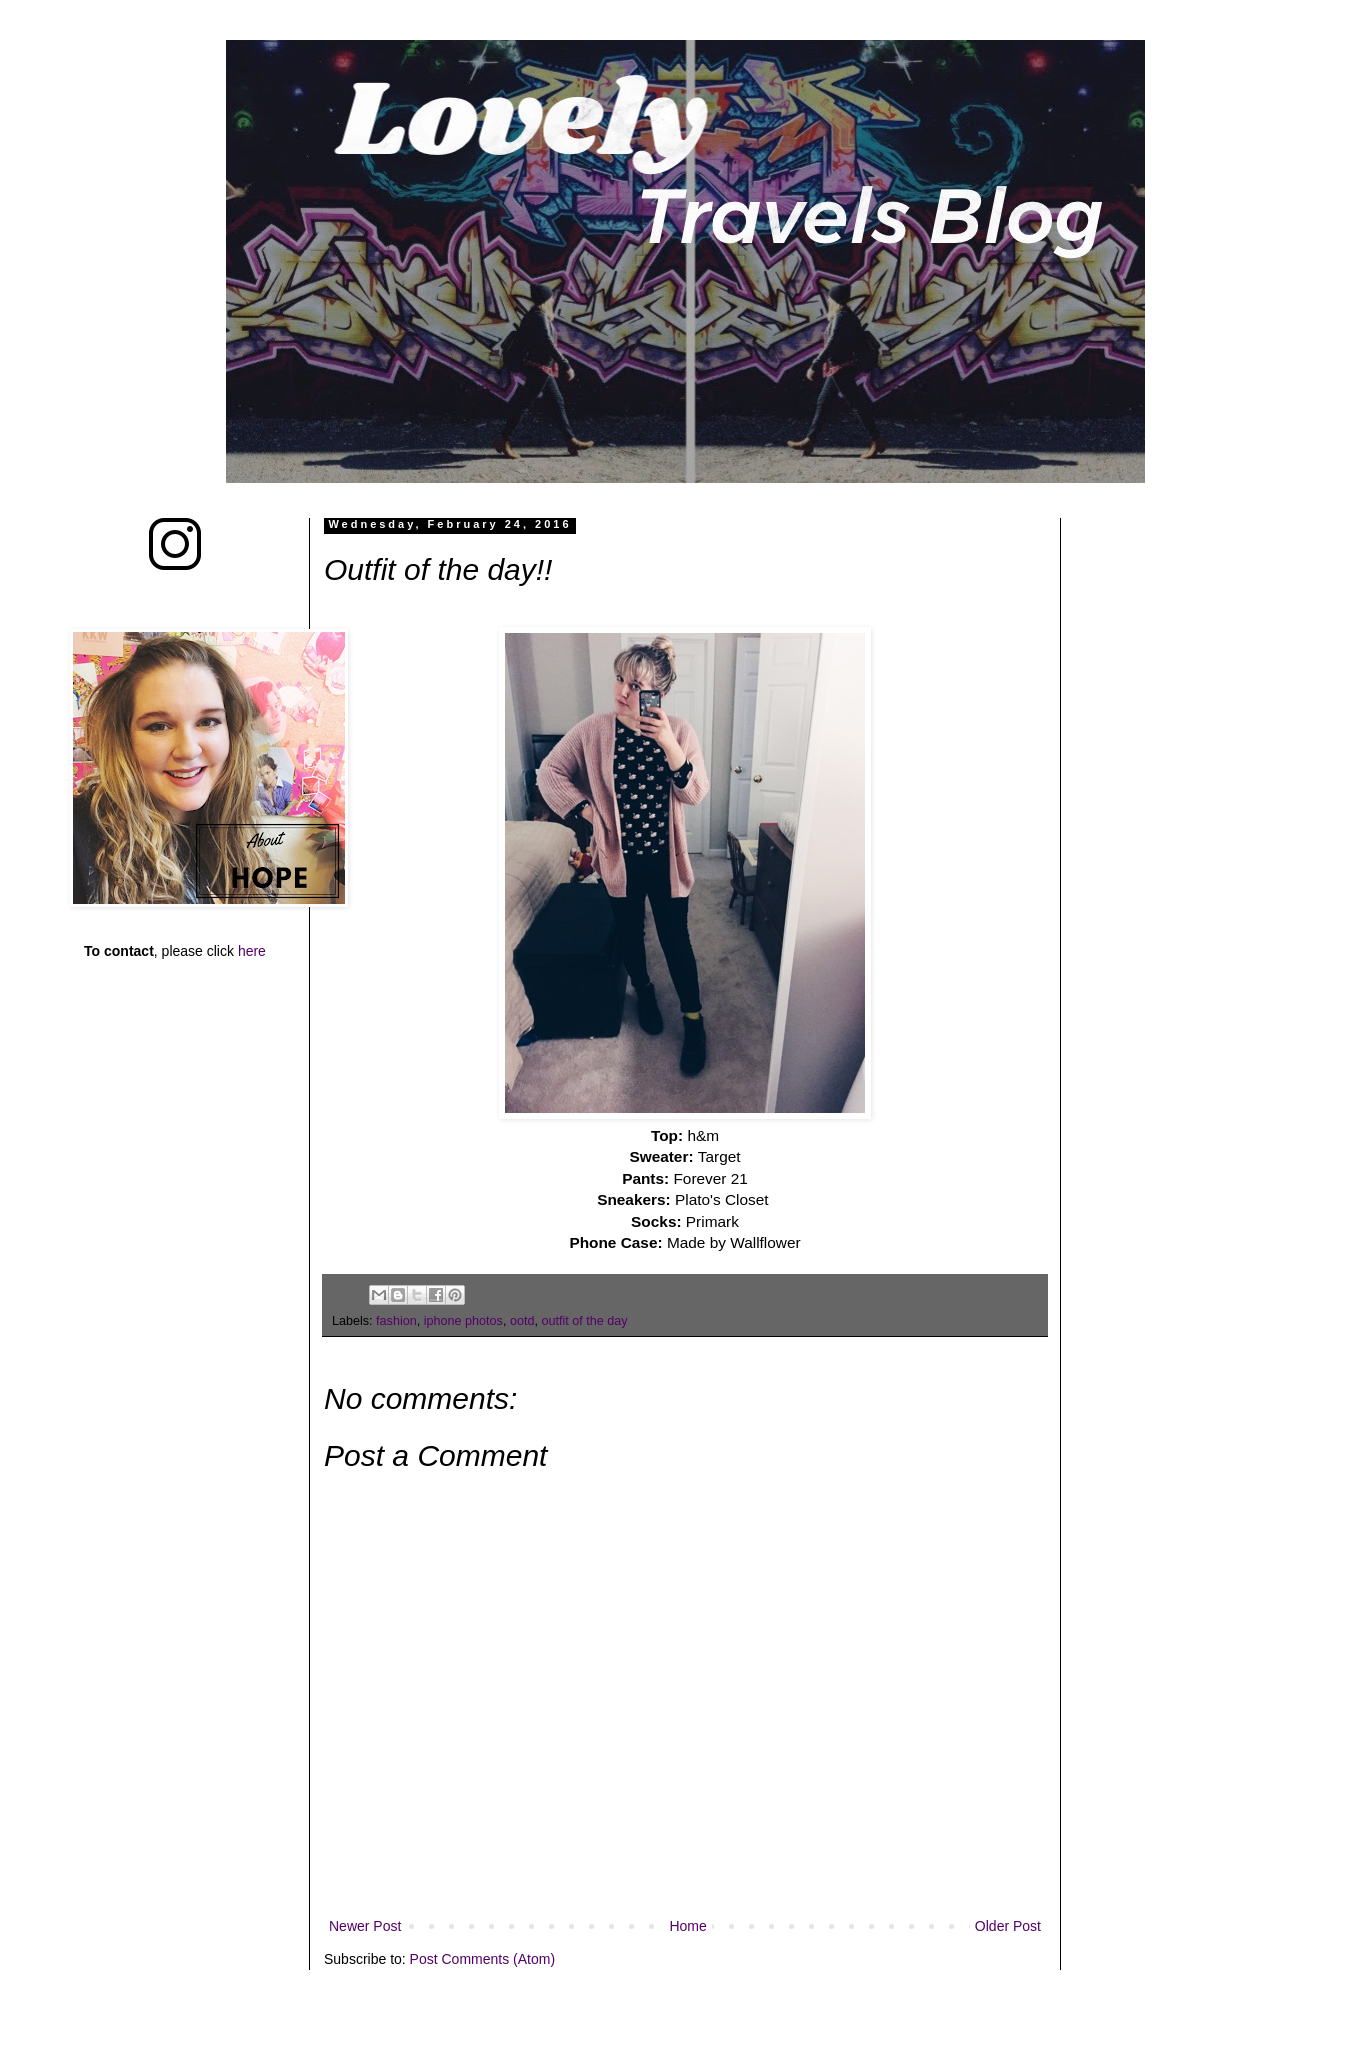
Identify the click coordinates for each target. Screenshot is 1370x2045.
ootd (522, 1321)
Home (687, 1926)
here (252, 951)
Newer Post (365, 1926)
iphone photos (463, 1321)
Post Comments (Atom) (482, 1959)
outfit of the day (584, 1321)
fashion (396, 1321)
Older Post (1008, 1926)
